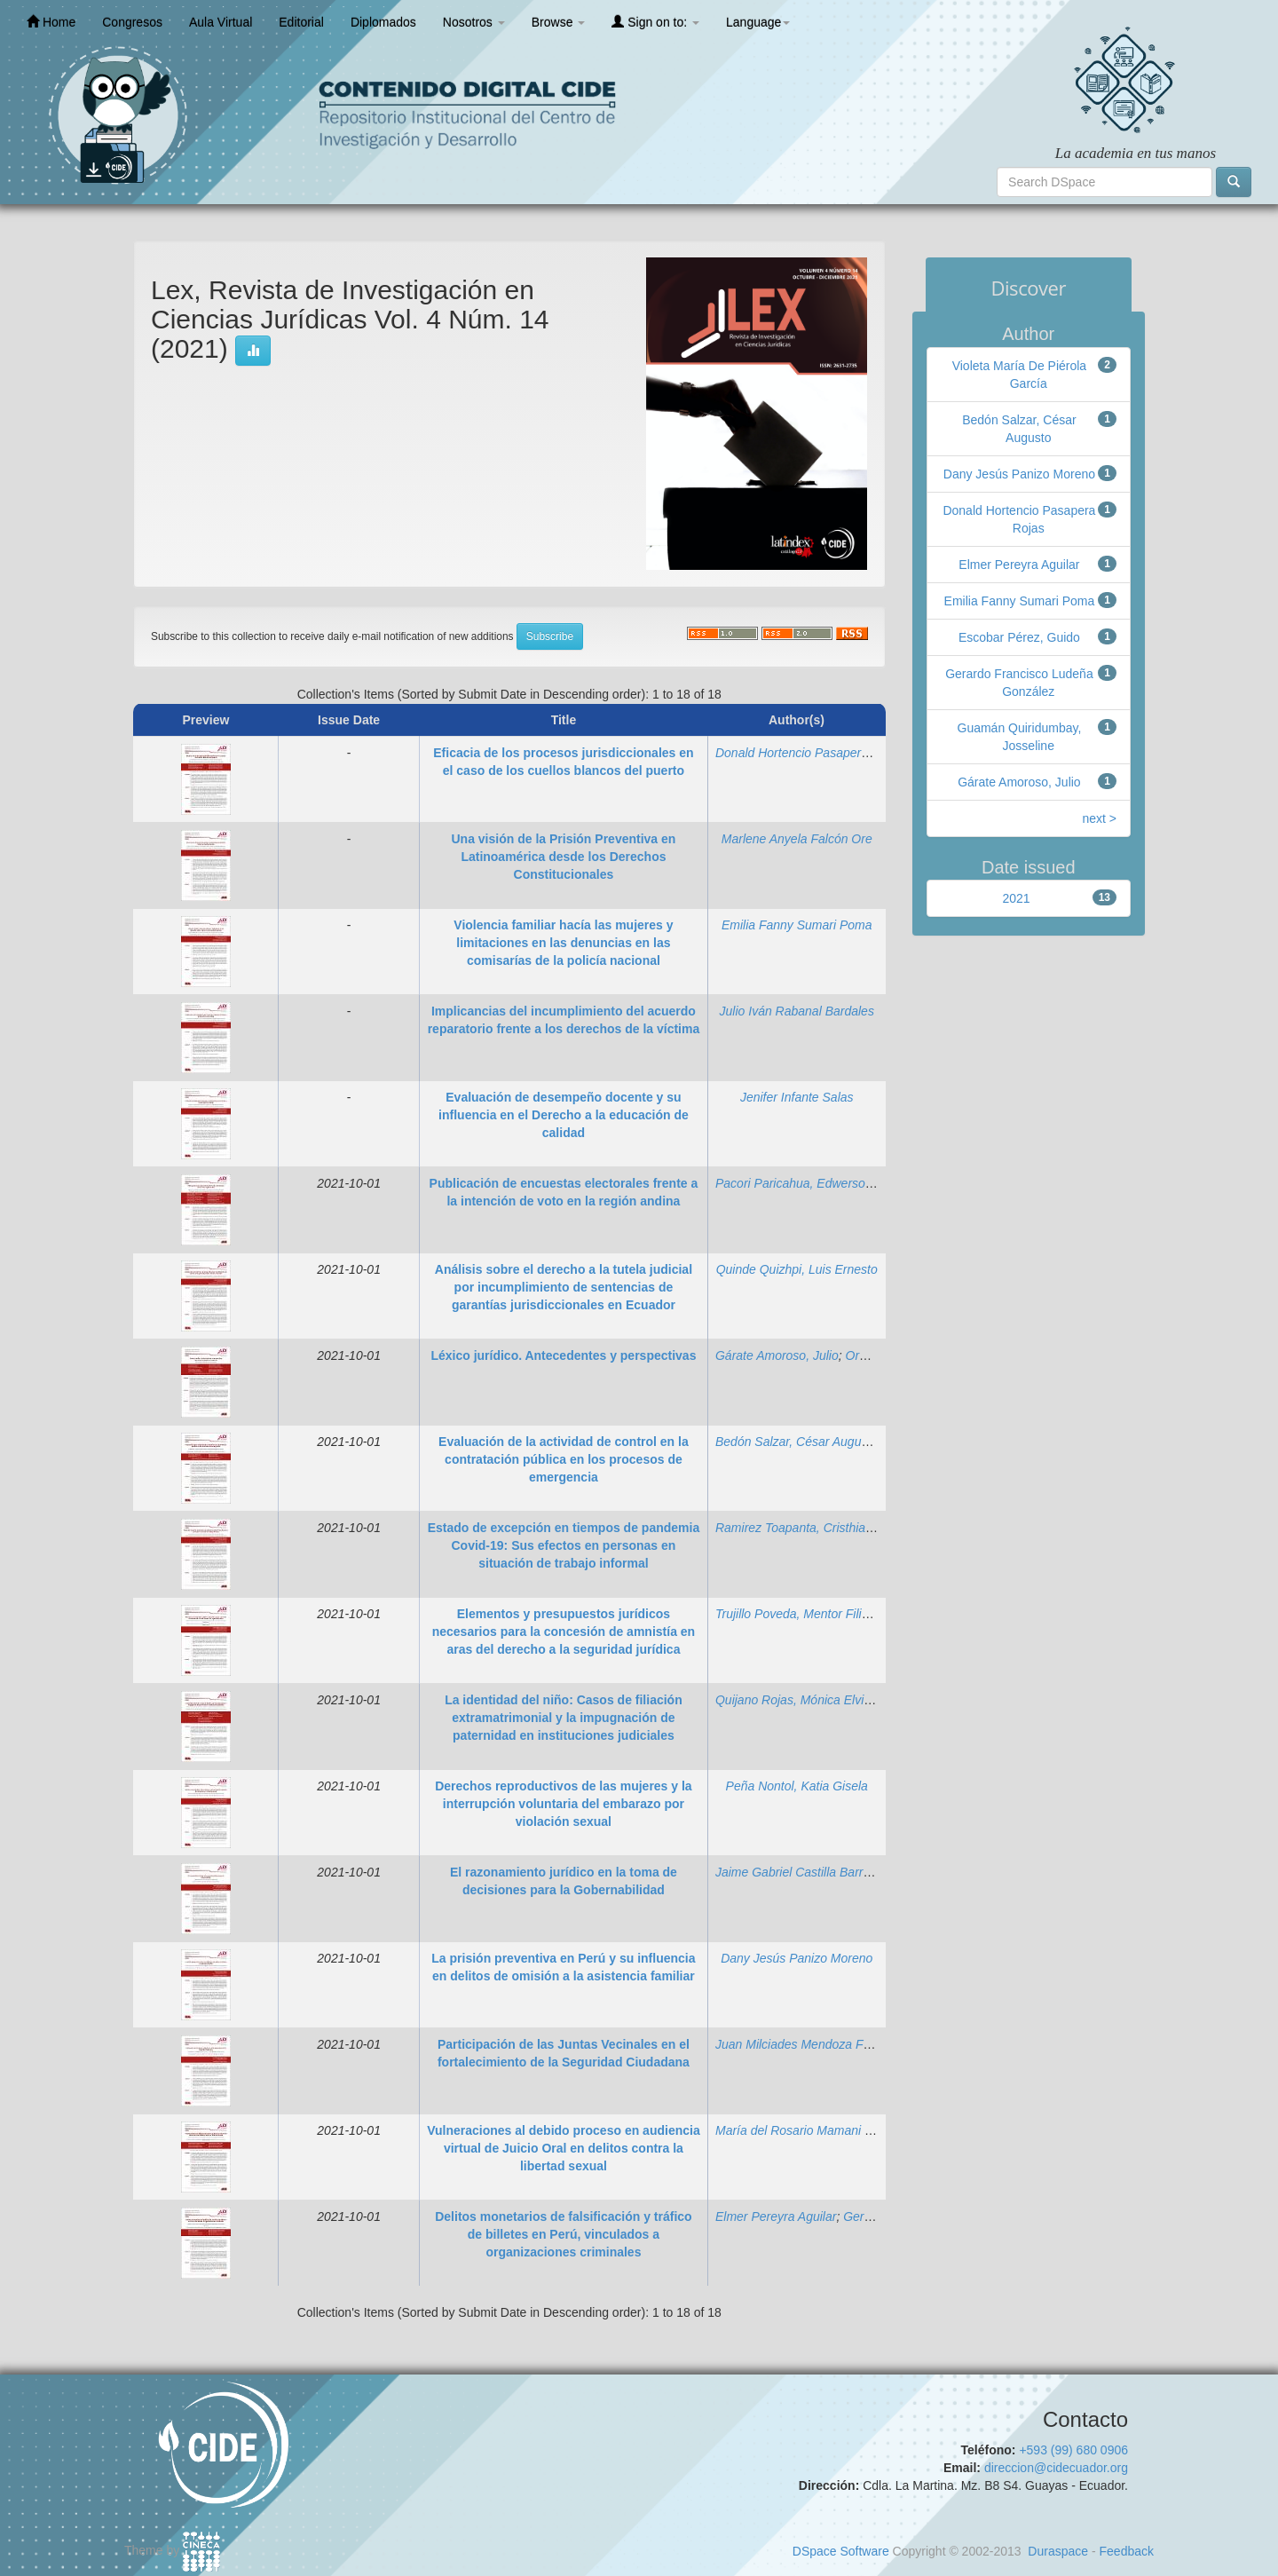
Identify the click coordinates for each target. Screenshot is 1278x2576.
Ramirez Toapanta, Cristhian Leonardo (821, 1528)
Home (51, 21)
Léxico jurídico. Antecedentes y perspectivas (563, 1355)
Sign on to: (655, 21)
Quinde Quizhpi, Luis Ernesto (797, 1269)
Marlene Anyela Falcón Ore (797, 839)
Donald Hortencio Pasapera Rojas (809, 753)
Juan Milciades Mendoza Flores (802, 2044)
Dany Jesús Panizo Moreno (796, 1958)
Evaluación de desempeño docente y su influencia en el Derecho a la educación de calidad (563, 1115)
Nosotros (474, 22)
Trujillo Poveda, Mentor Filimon (800, 1614)
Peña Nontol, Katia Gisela (797, 1786)
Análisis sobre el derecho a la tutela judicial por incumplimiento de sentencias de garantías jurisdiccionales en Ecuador (563, 1287)
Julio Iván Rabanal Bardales (797, 1011)
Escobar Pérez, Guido (1019, 637)
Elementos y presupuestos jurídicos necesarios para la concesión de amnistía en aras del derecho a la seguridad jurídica (563, 1631)
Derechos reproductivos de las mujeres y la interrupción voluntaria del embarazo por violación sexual (563, 1804)
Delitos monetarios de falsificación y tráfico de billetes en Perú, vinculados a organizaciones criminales (563, 2234)
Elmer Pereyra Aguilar (775, 2216)
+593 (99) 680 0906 (1073, 2450)
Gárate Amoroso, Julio (777, 1355)
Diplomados (383, 22)
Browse (559, 22)
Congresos (132, 22)
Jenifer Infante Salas (797, 1097)
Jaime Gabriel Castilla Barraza (799, 1872)
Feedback (1127, 2551)
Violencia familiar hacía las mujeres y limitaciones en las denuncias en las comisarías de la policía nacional (563, 943)
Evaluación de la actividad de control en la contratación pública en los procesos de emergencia (563, 1459)
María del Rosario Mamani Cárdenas (817, 2130)
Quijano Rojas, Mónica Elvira (795, 1700)
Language (758, 22)
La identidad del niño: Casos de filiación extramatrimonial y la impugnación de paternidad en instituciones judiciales (563, 1717)
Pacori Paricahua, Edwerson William (815, 1183)
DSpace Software (841, 2551)
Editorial (301, 22)
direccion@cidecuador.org (1056, 2468)
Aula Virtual (220, 22)
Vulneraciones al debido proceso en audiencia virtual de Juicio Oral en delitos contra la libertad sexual (563, 2148)
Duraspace (1058, 2551)
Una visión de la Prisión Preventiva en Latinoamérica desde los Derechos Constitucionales (563, 856)
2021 (1016, 898)
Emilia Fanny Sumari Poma (797, 925)
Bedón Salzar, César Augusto (796, 1441)
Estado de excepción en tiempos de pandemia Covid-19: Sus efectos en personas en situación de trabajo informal (564, 1545)
